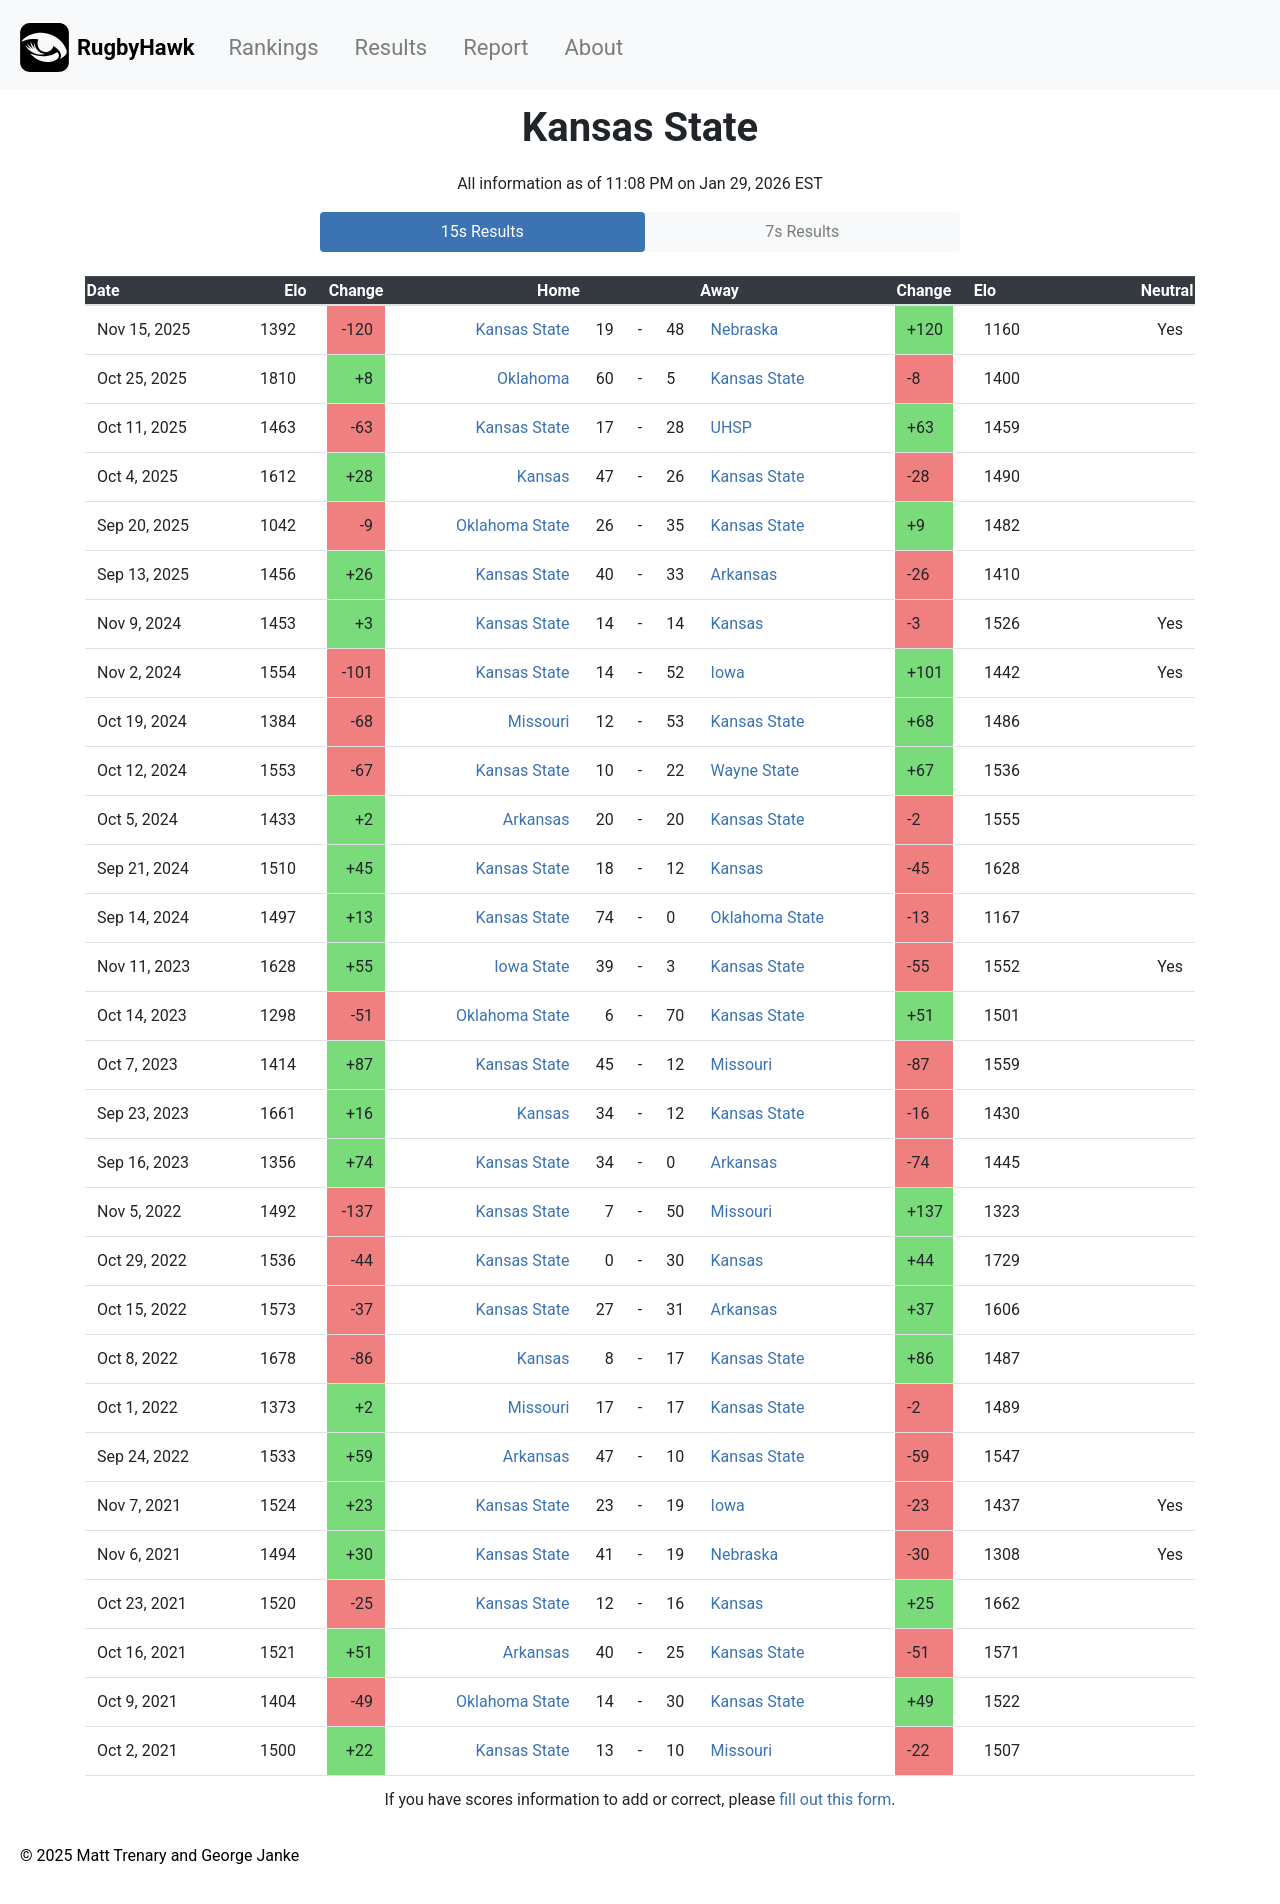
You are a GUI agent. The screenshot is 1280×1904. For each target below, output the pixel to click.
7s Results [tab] (802, 231)
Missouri (539, 721)
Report (495, 47)
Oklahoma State (513, 525)
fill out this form (835, 1799)
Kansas (543, 476)
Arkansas (744, 574)
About (594, 47)
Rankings (274, 47)
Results (391, 47)
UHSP (731, 427)
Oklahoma (533, 378)
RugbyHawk (107, 47)
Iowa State (531, 966)
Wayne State (755, 770)
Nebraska (745, 329)
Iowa (728, 672)
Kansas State (523, 329)
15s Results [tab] (482, 231)
